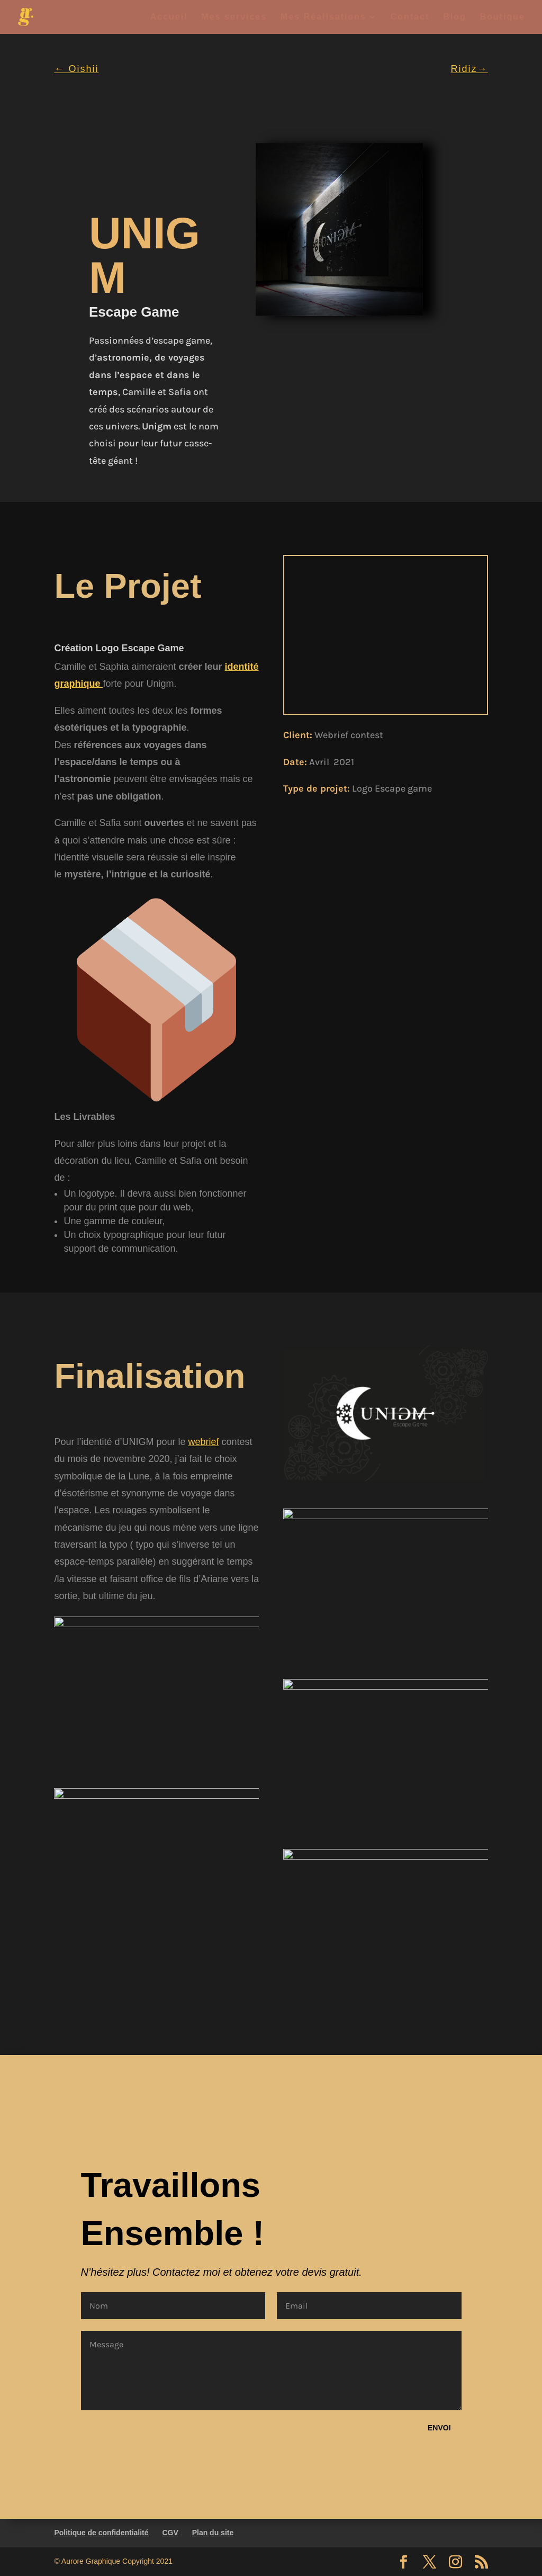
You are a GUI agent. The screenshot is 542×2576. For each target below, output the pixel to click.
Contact (410, 17)
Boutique (502, 17)
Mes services (234, 17)
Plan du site (213, 2532)
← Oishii (76, 69)
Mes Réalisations (323, 17)
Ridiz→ (469, 69)
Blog (454, 17)
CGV (170, 2532)
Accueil (169, 17)
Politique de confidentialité (101, 2532)
